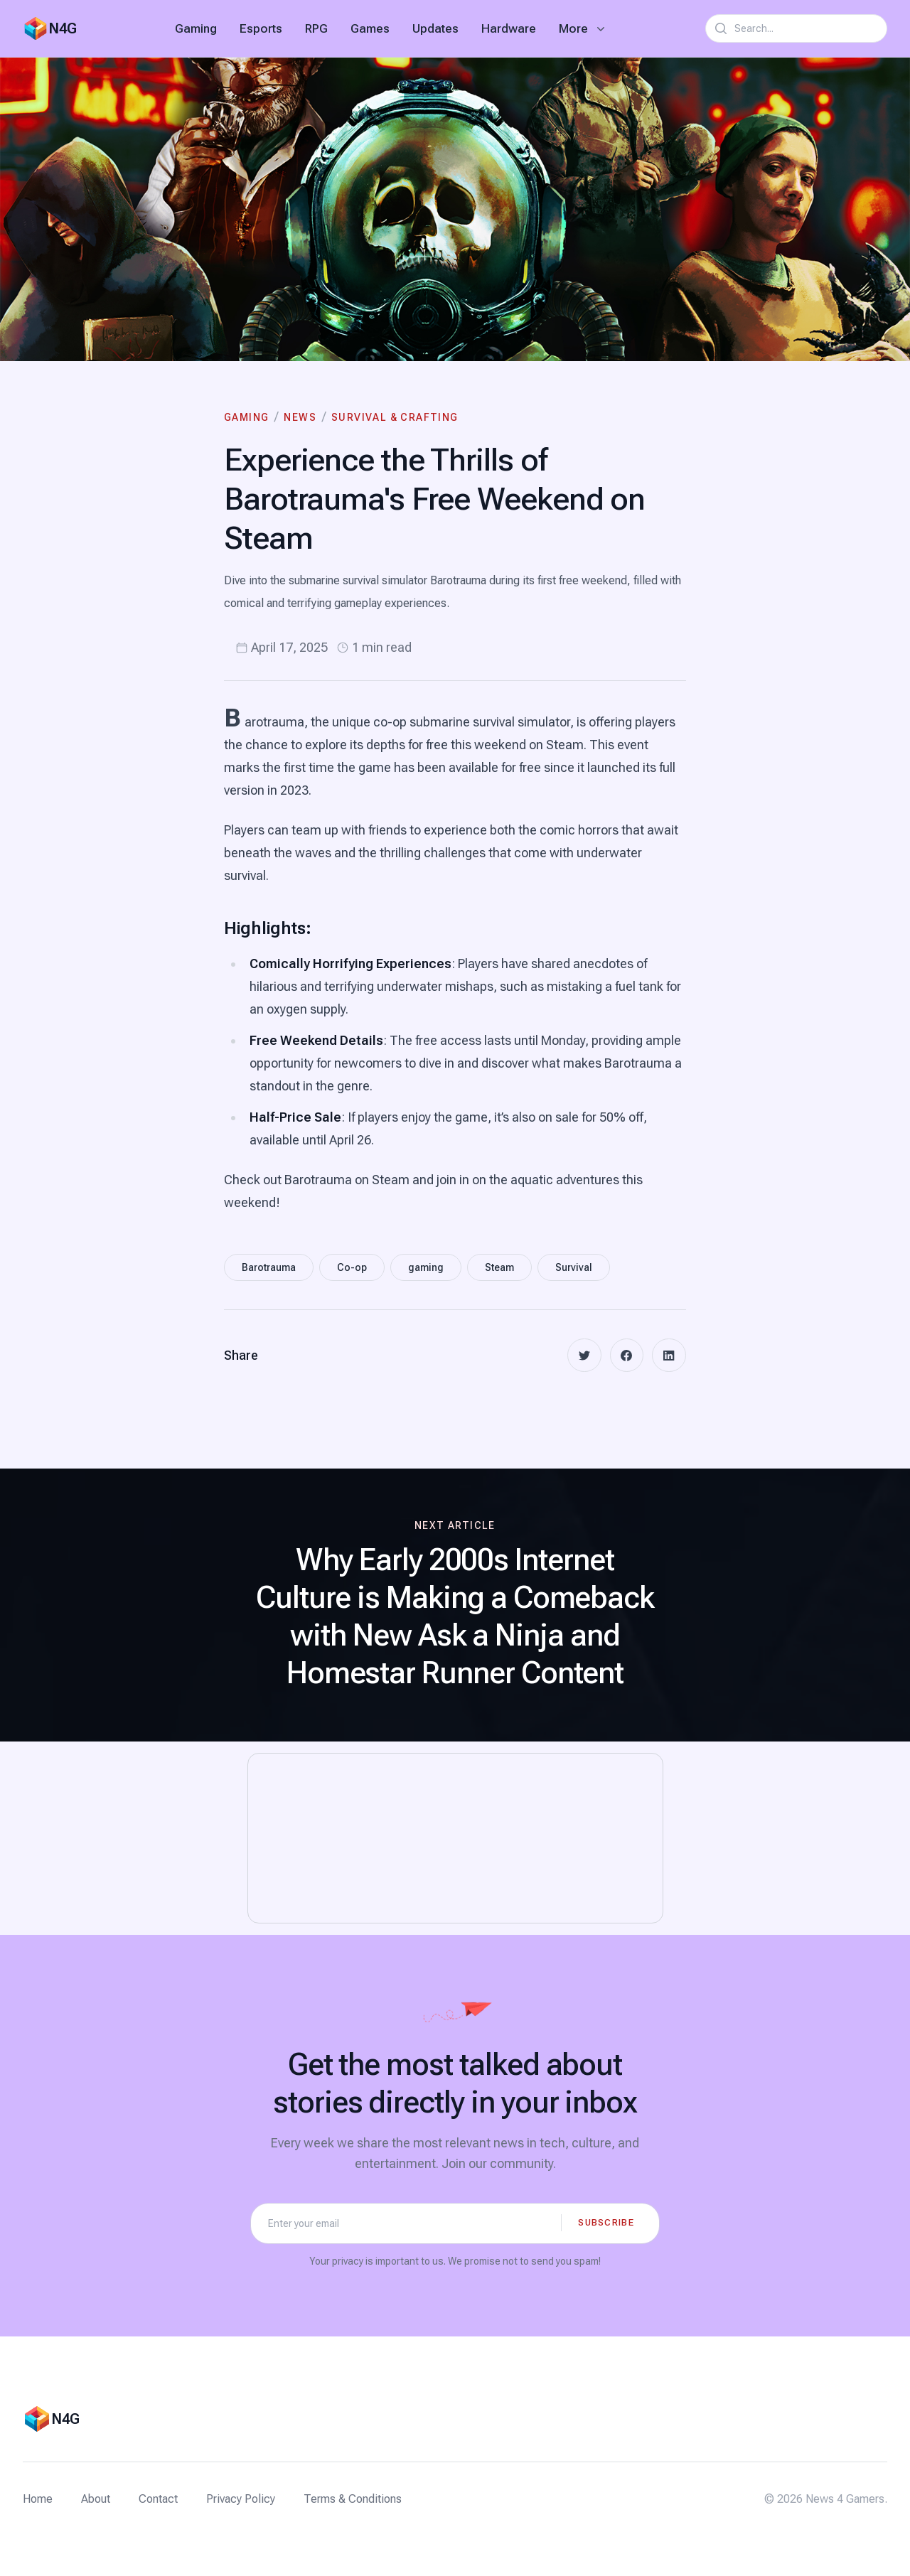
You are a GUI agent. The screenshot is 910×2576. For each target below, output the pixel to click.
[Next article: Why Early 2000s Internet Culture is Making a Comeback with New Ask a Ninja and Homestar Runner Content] (455, 1605)
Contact (158, 2499)
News (300, 417)
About (95, 2499)
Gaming (196, 28)
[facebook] (626, 1355)
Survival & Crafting (395, 417)
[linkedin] (669, 1355)
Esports (261, 28)
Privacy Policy (240, 2499)
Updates (435, 28)
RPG (316, 28)
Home (38, 2499)
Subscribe (606, 2222)
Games (370, 28)
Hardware (508, 28)
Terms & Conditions (353, 2499)
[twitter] (584, 1355)
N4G (62, 28)
